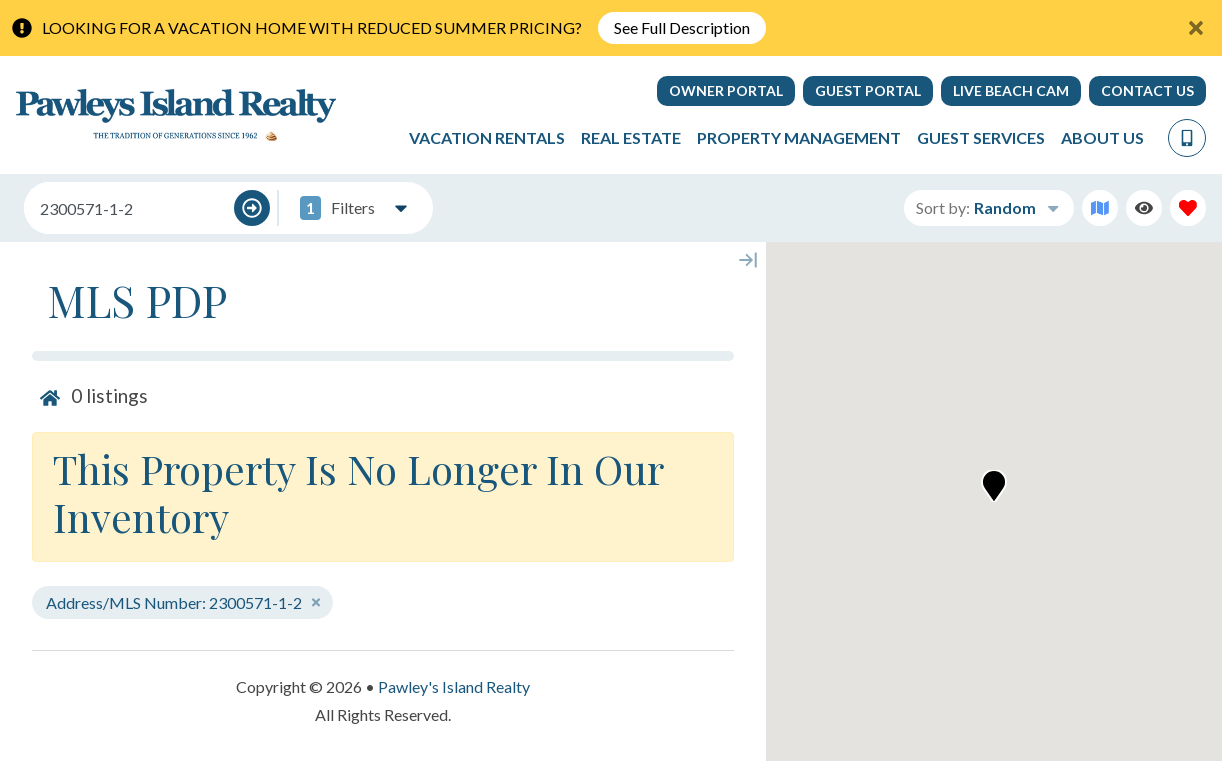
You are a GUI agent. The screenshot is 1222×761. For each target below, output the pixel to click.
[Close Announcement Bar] (1196, 28)
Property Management (799, 137)
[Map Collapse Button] (748, 260)
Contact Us (1147, 90)
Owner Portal (726, 90)
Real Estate (631, 137)
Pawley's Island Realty (454, 686)
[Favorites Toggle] (1188, 208)
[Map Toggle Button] (1100, 208)
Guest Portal (868, 90)
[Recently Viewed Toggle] (1144, 208)
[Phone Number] (1187, 138)
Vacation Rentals (487, 137)
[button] (994, 486)
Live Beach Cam (1011, 90)
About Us (1102, 137)
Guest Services (981, 137)
